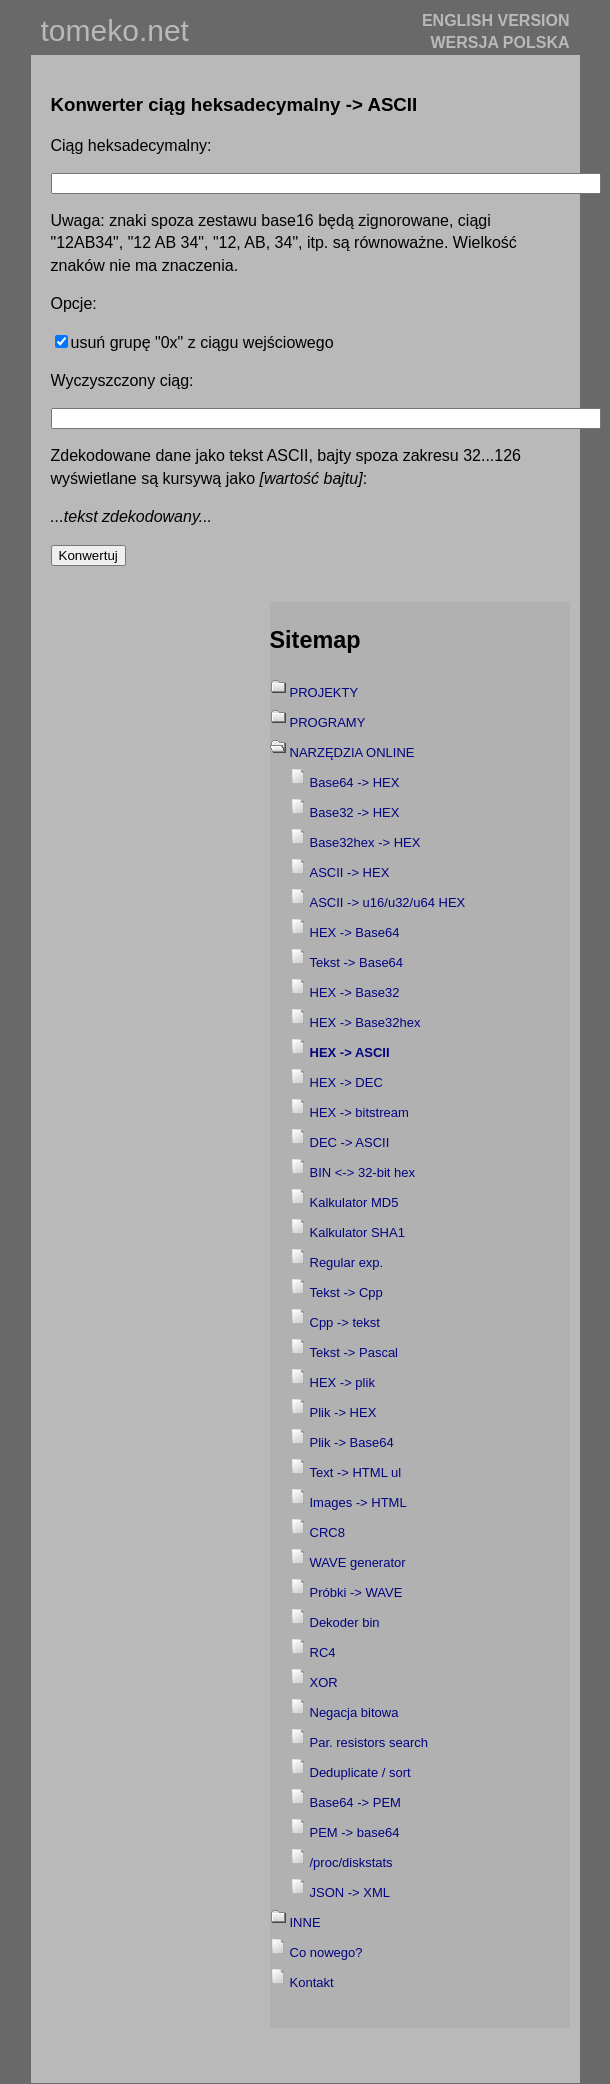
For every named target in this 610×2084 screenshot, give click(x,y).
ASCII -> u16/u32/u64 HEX (388, 902)
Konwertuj (88, 555)
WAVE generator (358, 1562)
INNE (305, 1922)
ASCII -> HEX (350, 872)
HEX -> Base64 (355, 932)
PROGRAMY (328, 722)
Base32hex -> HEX (365, 842)
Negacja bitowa (354, 1712)
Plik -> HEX (343, 1412)
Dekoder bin (345, 1622)
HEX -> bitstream (359, 1112)
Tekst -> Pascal (354, 1352)
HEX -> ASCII (350, 1052)
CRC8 (327, 1532)
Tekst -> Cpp (346, 1292)
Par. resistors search (369, 1742)
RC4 (323, 1652)
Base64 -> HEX (355, 782)
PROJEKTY (324, 692)
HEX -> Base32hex (365, 1022)
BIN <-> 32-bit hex (363, 1172)
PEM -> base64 (355, 1832)
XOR (324, 1682)
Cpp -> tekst (345, 1322)
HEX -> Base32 (355, 992)
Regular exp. (347, 1262)
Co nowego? (326, 1952)
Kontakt (312, 1982)
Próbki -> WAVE (356, 1592)
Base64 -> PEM (355, 1802)
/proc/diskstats (351, 1862)
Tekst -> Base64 (357, 962)
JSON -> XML (350, 1892)
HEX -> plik (342, 1382)
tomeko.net (115, 30)
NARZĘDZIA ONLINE (352, 752)
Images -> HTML (358, 1502)
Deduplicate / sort (360, 1772)
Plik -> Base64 (352, 1442)
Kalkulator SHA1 (357, 1232)
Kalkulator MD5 (354, 1202)
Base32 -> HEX (355, 812)
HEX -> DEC (346, 1082)
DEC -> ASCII (350, 1142)
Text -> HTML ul (356, 1472)
